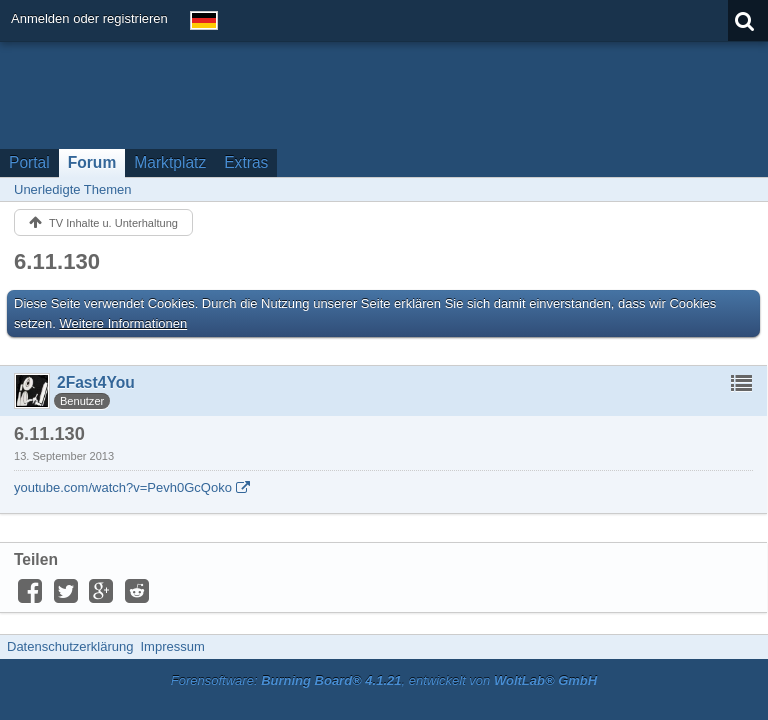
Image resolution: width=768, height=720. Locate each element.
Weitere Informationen (124, 323)
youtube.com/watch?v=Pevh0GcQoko (123, 487)
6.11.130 (57, 261)
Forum (92, 162)
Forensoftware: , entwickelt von (384, 680)
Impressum (172, 646)
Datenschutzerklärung (70, 646)
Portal (29, 162)
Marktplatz (170, 162)
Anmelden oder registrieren (89, 18)
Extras (246, 162)
